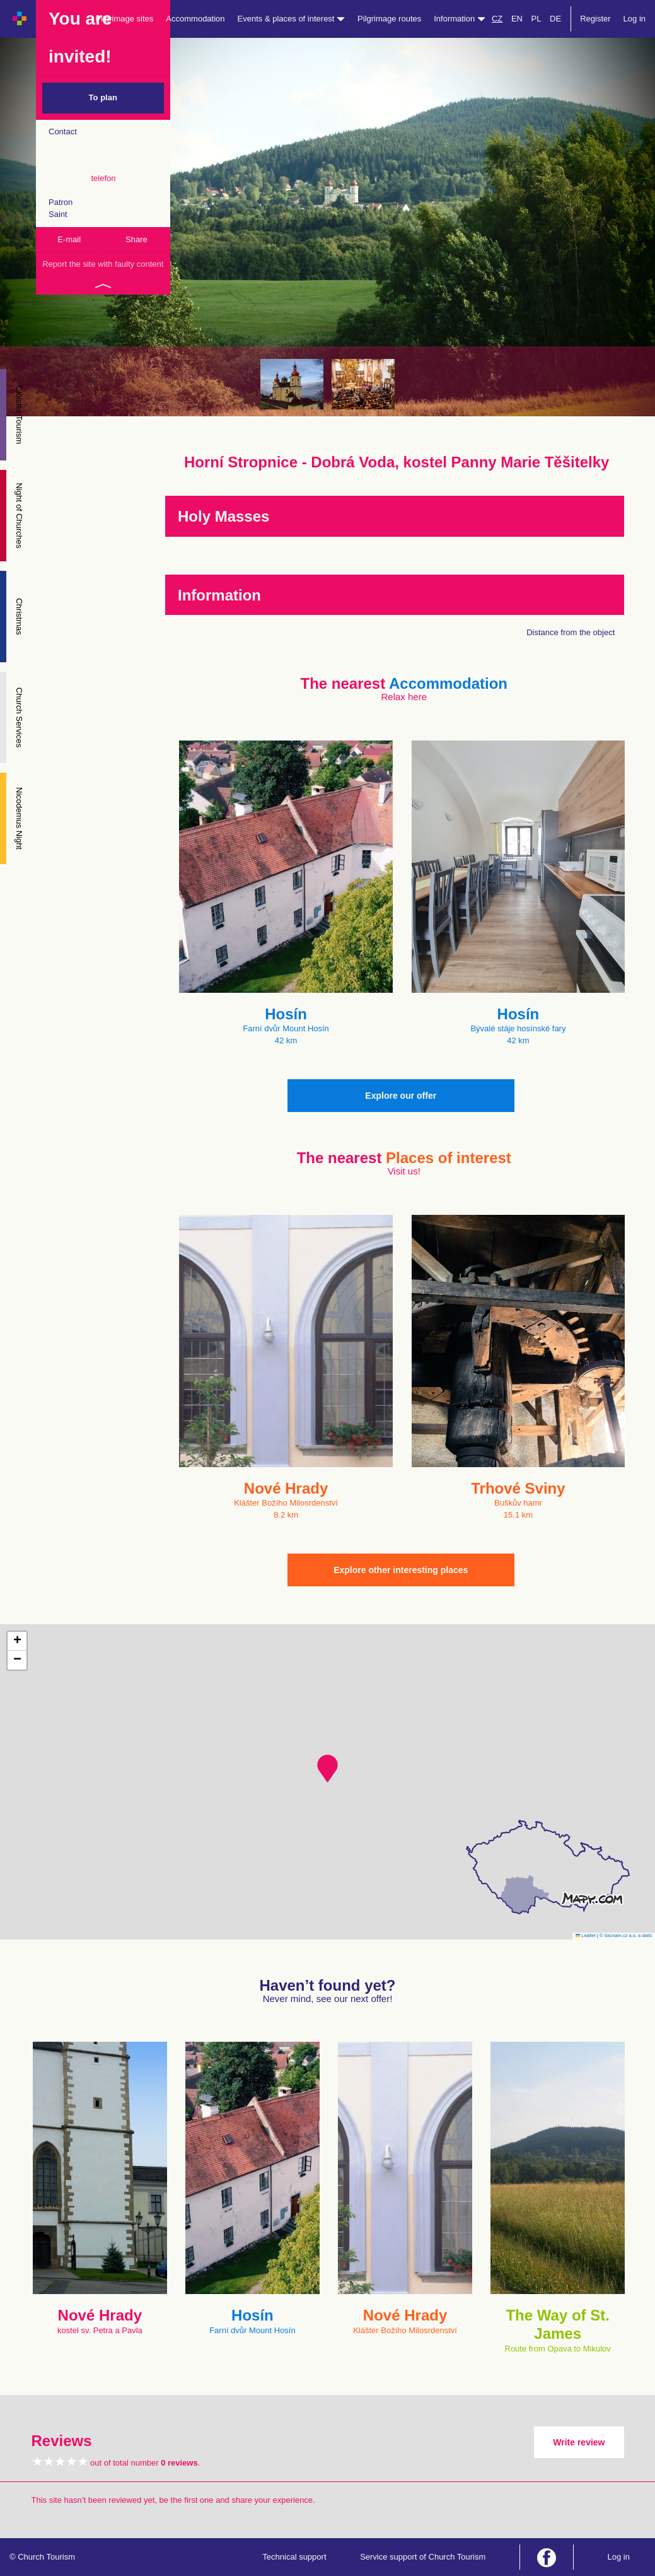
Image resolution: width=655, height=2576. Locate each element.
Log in (634, 18)
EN (517, 18)
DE (555, 18)
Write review (579, 2442)
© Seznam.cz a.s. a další (626, 1935)
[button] (327, 1769)
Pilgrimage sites (125, 18)
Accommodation (195, 18)
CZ (497, 18)
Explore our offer (400, 1096)
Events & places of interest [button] (291, 18)
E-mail (69, 239)
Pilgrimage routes (389, 18)
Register (595, 18)
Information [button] (459, 18)
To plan (103, 97)
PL (536, 18)
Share (136, 239)
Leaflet (586, 1935)
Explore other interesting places (400, 1570)
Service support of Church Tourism (422, 2556)
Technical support (294, 2556)
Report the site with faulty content (102, 264)
